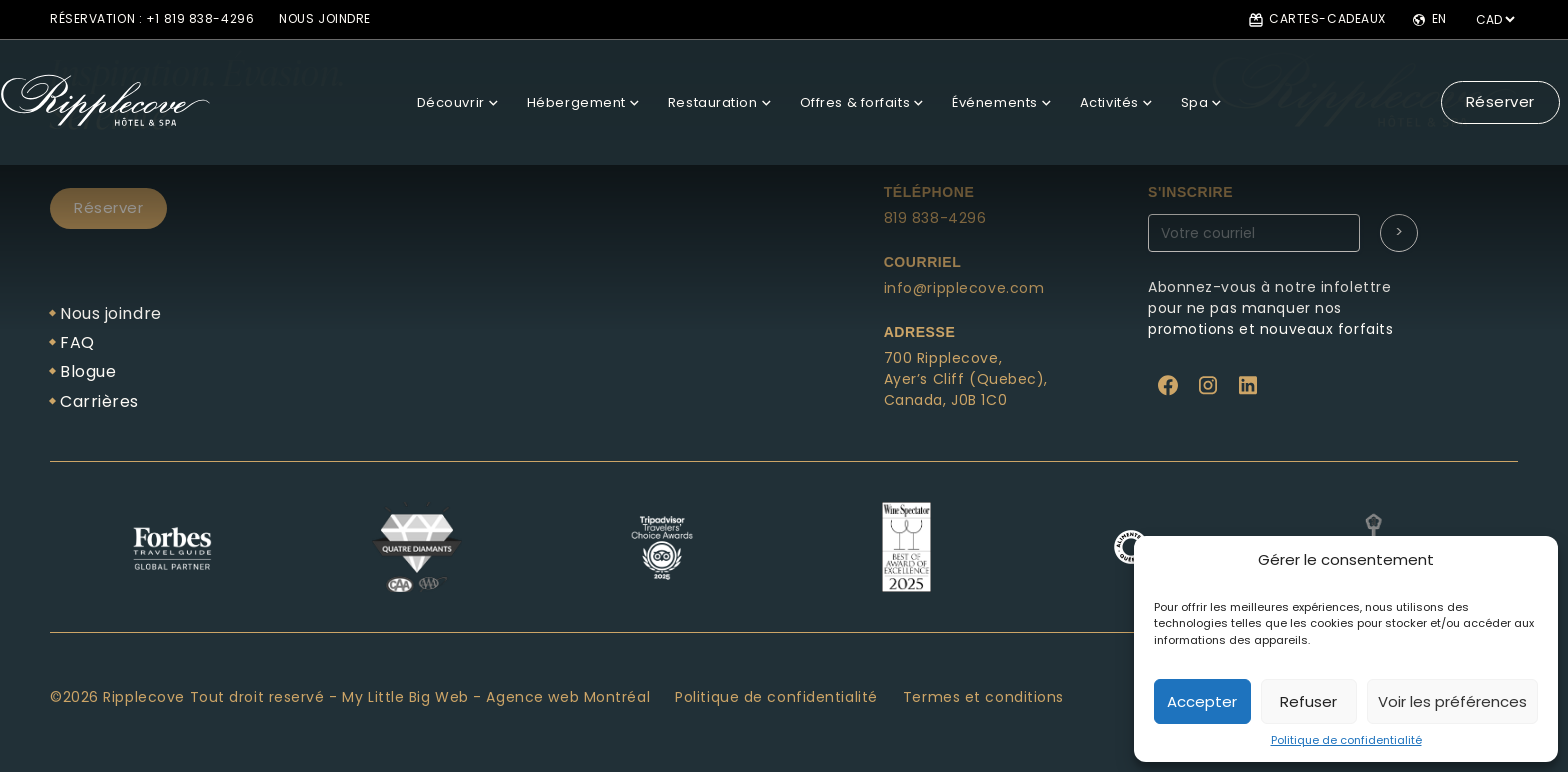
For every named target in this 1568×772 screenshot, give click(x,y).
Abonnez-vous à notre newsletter (1297, 256)
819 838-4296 (935, 218)
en (1429, 20)
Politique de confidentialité (1346, 740)
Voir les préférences (1452, 701)
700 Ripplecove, (943, 358)
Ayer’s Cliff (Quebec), (966, 379)
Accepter (1202, 701)
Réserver (1458, 83)
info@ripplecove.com (964, 288)
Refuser (1308, 701)
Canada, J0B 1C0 (945, 400)
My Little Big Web (405, 697)
